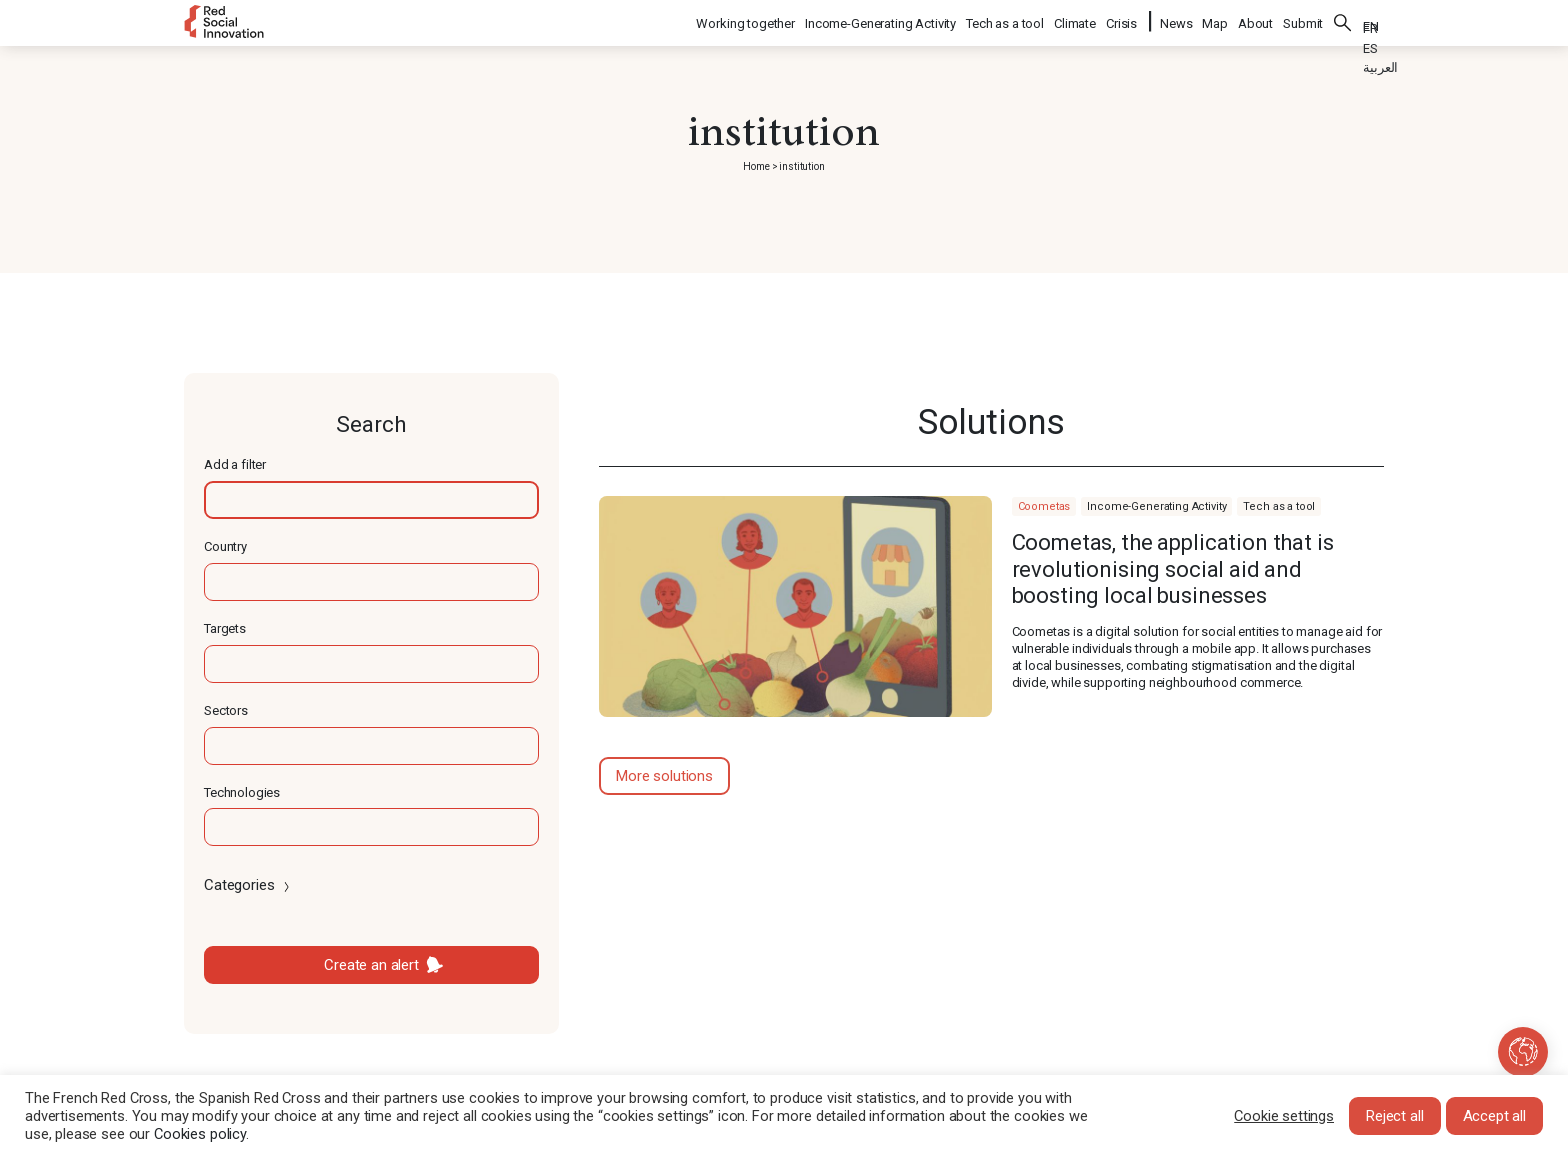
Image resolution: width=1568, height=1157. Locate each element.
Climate (1076, 20)
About (1255, 20)
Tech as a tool (1006, 20)
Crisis (1122, 20)
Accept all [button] (1495, 1116)
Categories (248, 885)
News (1176, 20)
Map (1215, 20)
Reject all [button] (1395, 1116)
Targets (225, 628)
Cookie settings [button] (1284, 1116)
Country (225, 546)
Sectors (226, 710)
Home (756, 166)
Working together (746, 20)
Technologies (242, 792)
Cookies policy (200, 1134)
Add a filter (235, 464)
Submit (1303, 20)
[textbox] (371, 500)
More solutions (664, 776)
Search (1343, 20)
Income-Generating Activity (881, 20)
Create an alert (371, 965)
